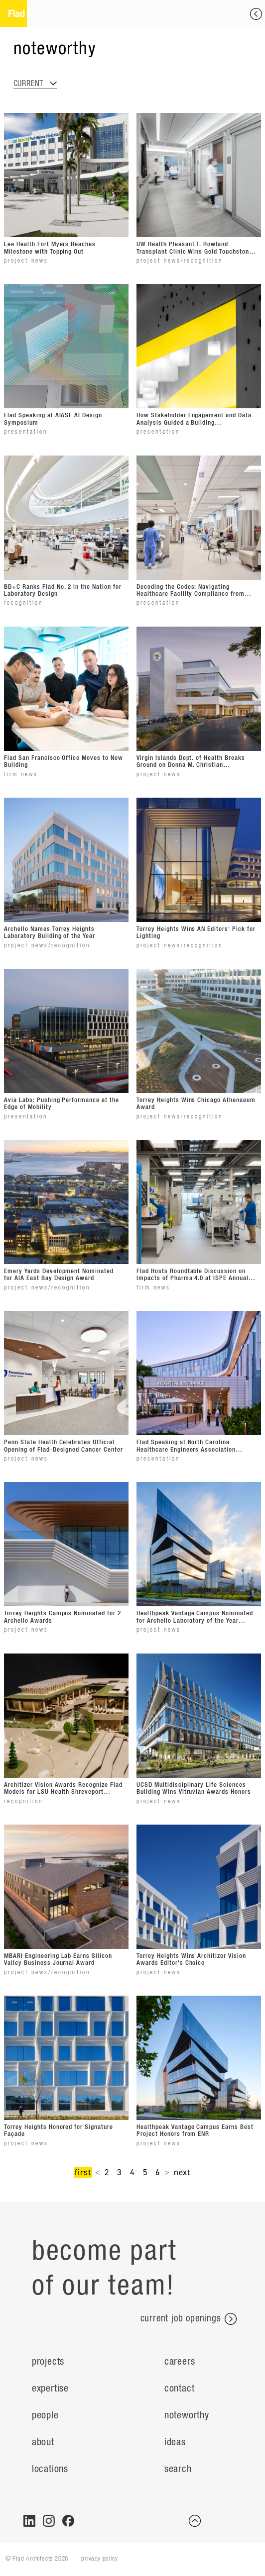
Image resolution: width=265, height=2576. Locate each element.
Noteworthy (186, 2415)
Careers (179, 2362)
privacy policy (99, 2559)
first (83, 2172)
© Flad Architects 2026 (37, 2559)
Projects (48, 2362)
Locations (50, 2469)
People (45, 2415)
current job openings (188, 2319)
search (178, 2469)
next (182, 2172)
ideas (175, 2442)
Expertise (50, 2388)
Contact (179, 2388)
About (43, 2442)
